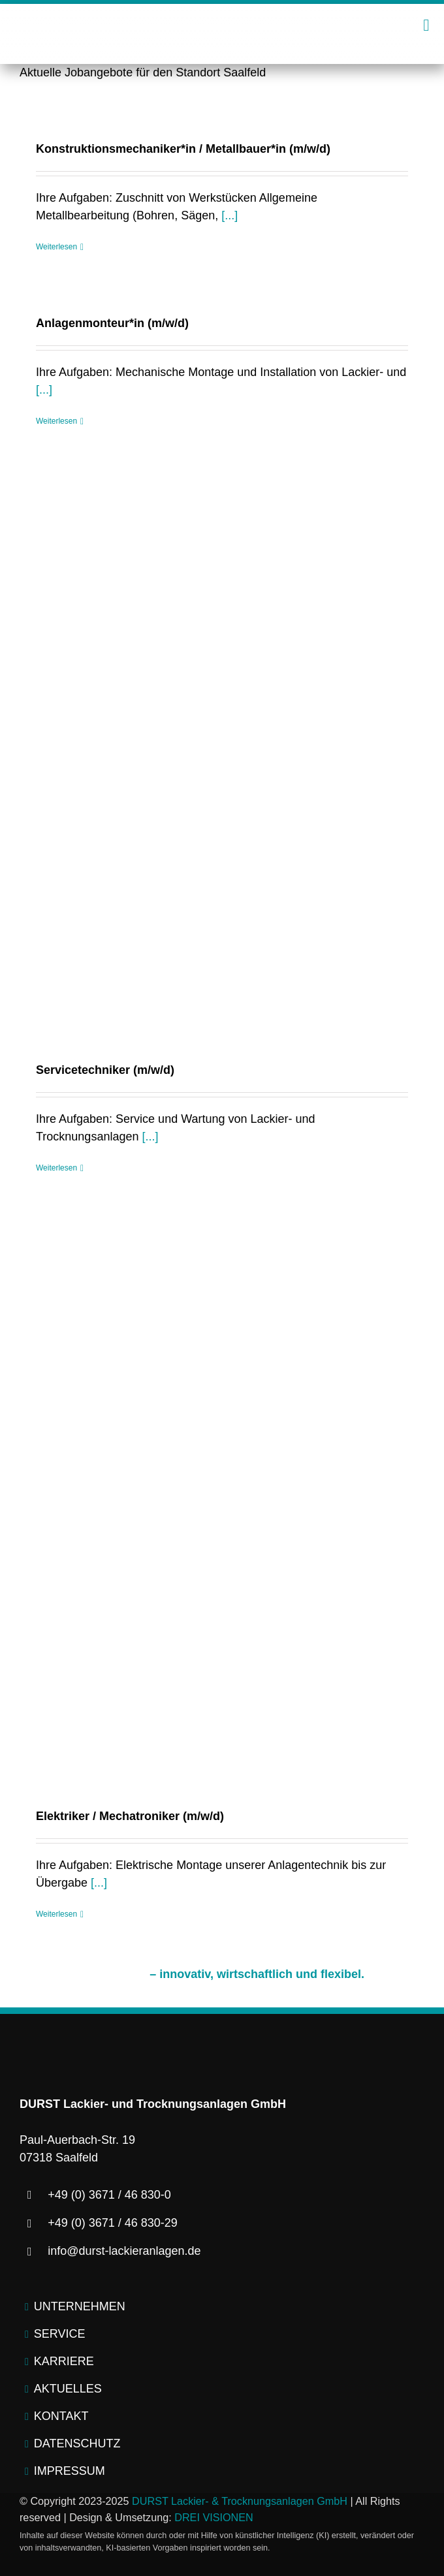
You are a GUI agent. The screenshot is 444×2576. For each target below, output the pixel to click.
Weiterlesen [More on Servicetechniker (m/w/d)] (56, 1167)
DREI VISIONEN (213, 2517)
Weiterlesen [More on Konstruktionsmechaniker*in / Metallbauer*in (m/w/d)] (56, 246)
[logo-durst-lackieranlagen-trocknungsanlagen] (222, 19)
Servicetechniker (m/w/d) (105, 1069)
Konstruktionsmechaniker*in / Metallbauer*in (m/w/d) (183, 148)
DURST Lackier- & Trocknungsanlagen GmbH (239, 2501)
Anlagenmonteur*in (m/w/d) (112, 323)
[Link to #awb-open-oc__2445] (426, 25)
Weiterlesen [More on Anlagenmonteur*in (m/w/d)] (56, 421)
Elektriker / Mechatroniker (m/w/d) (130, 1816)
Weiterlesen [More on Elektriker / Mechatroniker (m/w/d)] (56, 1914)
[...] (229, 215)
